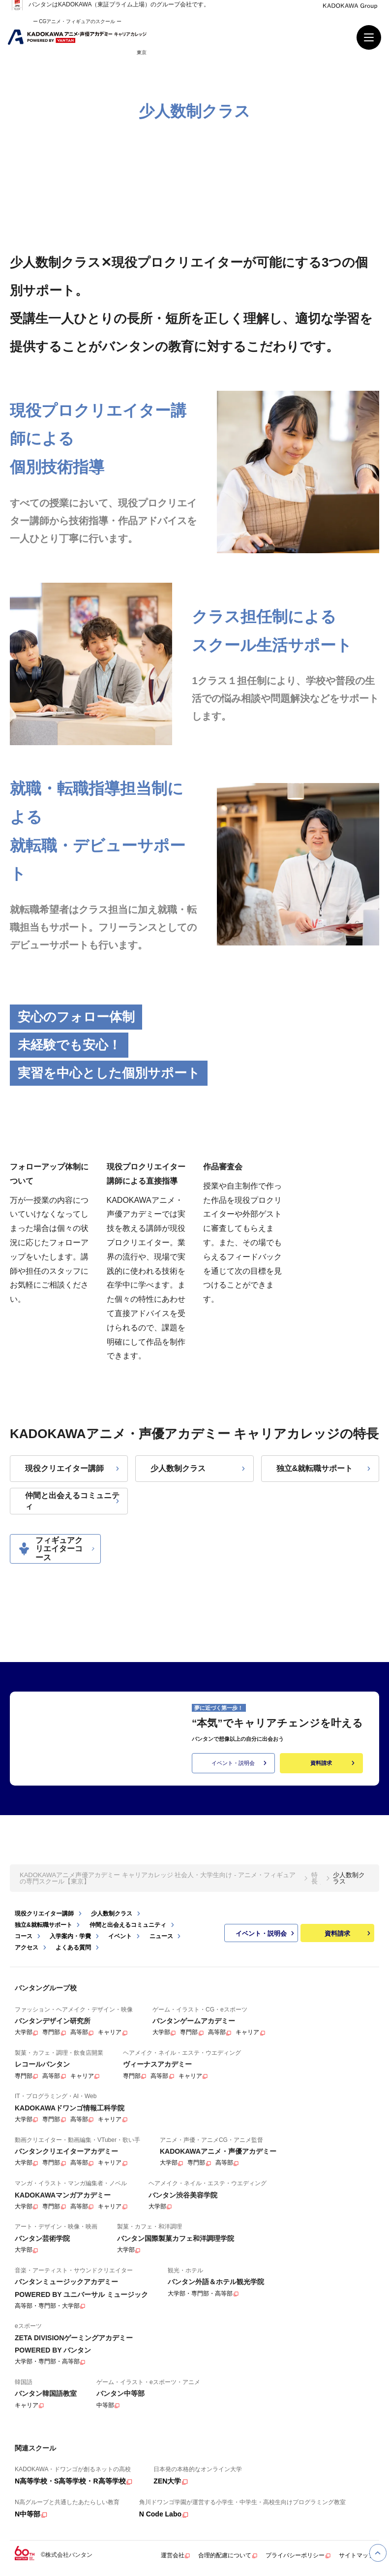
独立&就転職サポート (324, 1468)
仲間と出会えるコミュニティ (73, 1500)
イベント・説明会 (240, 1763)
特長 (314, 1878)
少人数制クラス (198, 1468)
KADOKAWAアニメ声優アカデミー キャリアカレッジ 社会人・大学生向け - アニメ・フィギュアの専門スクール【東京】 (158, 1878)
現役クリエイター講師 (73, 1468)
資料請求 (333, 1763)
